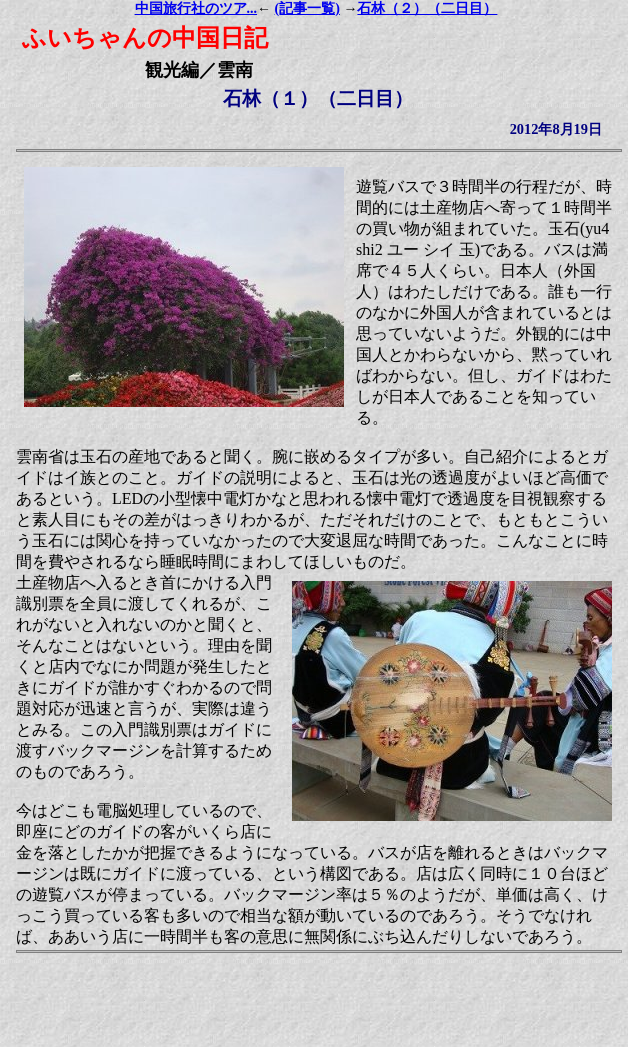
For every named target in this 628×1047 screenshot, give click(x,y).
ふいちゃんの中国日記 (145, 38)
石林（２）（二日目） (427, 8)
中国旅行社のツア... (196, 8)
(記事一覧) (307, 8)
